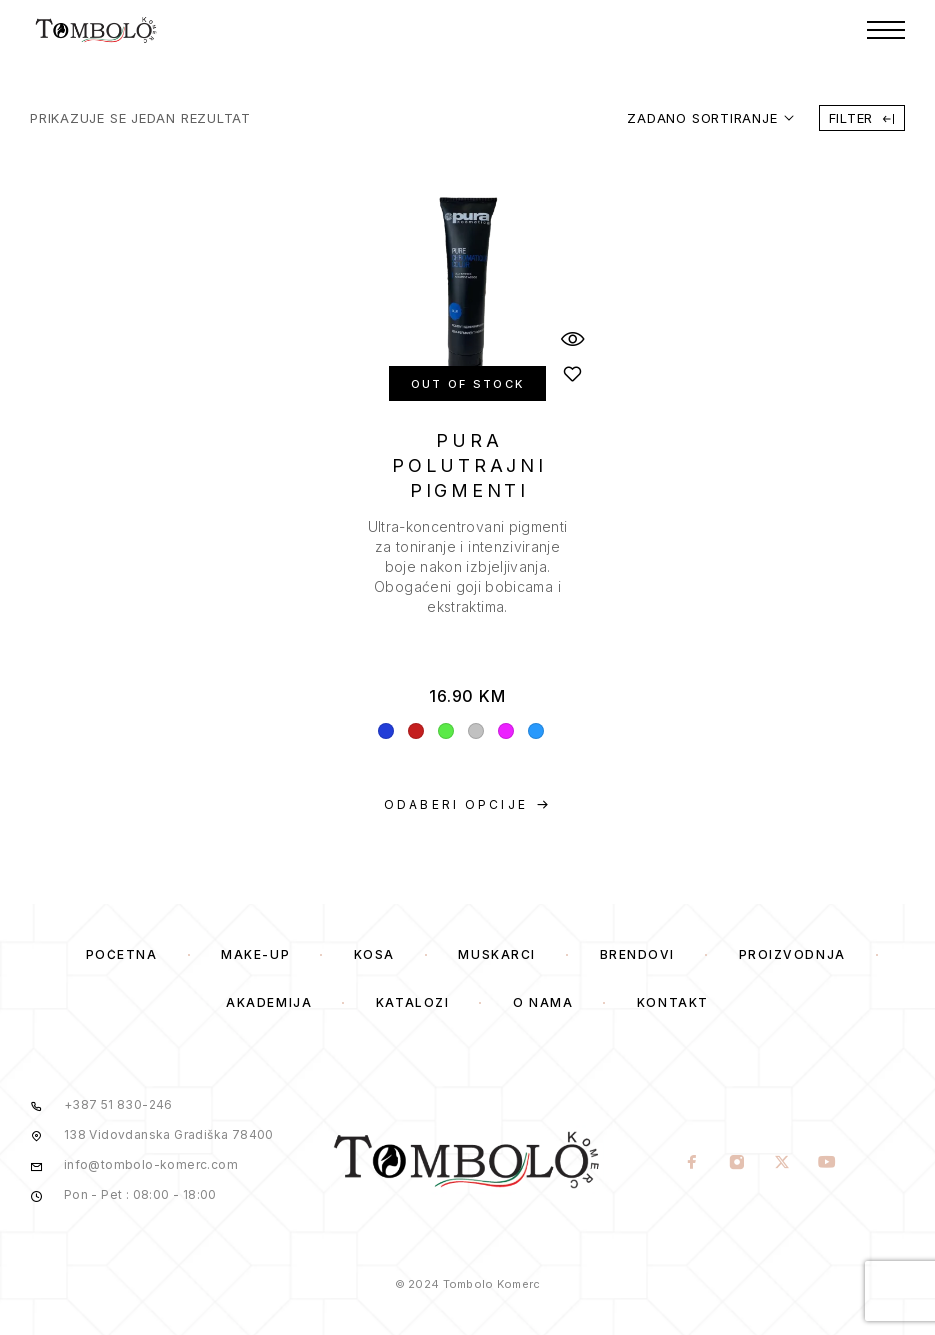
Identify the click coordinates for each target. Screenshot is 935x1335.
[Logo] (96, 30)
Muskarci (496, 954)
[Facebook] (691, 1164)
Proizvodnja (792, 954)
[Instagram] (736, 1164)
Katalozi (412, 1002)
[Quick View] (573, 338)
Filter (862, 118)
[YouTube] (826, 1164)
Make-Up (255, 954)
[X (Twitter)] (781, 1164)
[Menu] (886, 30)
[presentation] (468, 567)
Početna (122, 954)
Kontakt (673, 1002)
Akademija (269, 1002)
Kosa (374, 954)
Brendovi (637, 954)
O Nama (543, 1002)
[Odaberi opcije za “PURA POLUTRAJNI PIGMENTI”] (468, 805)
